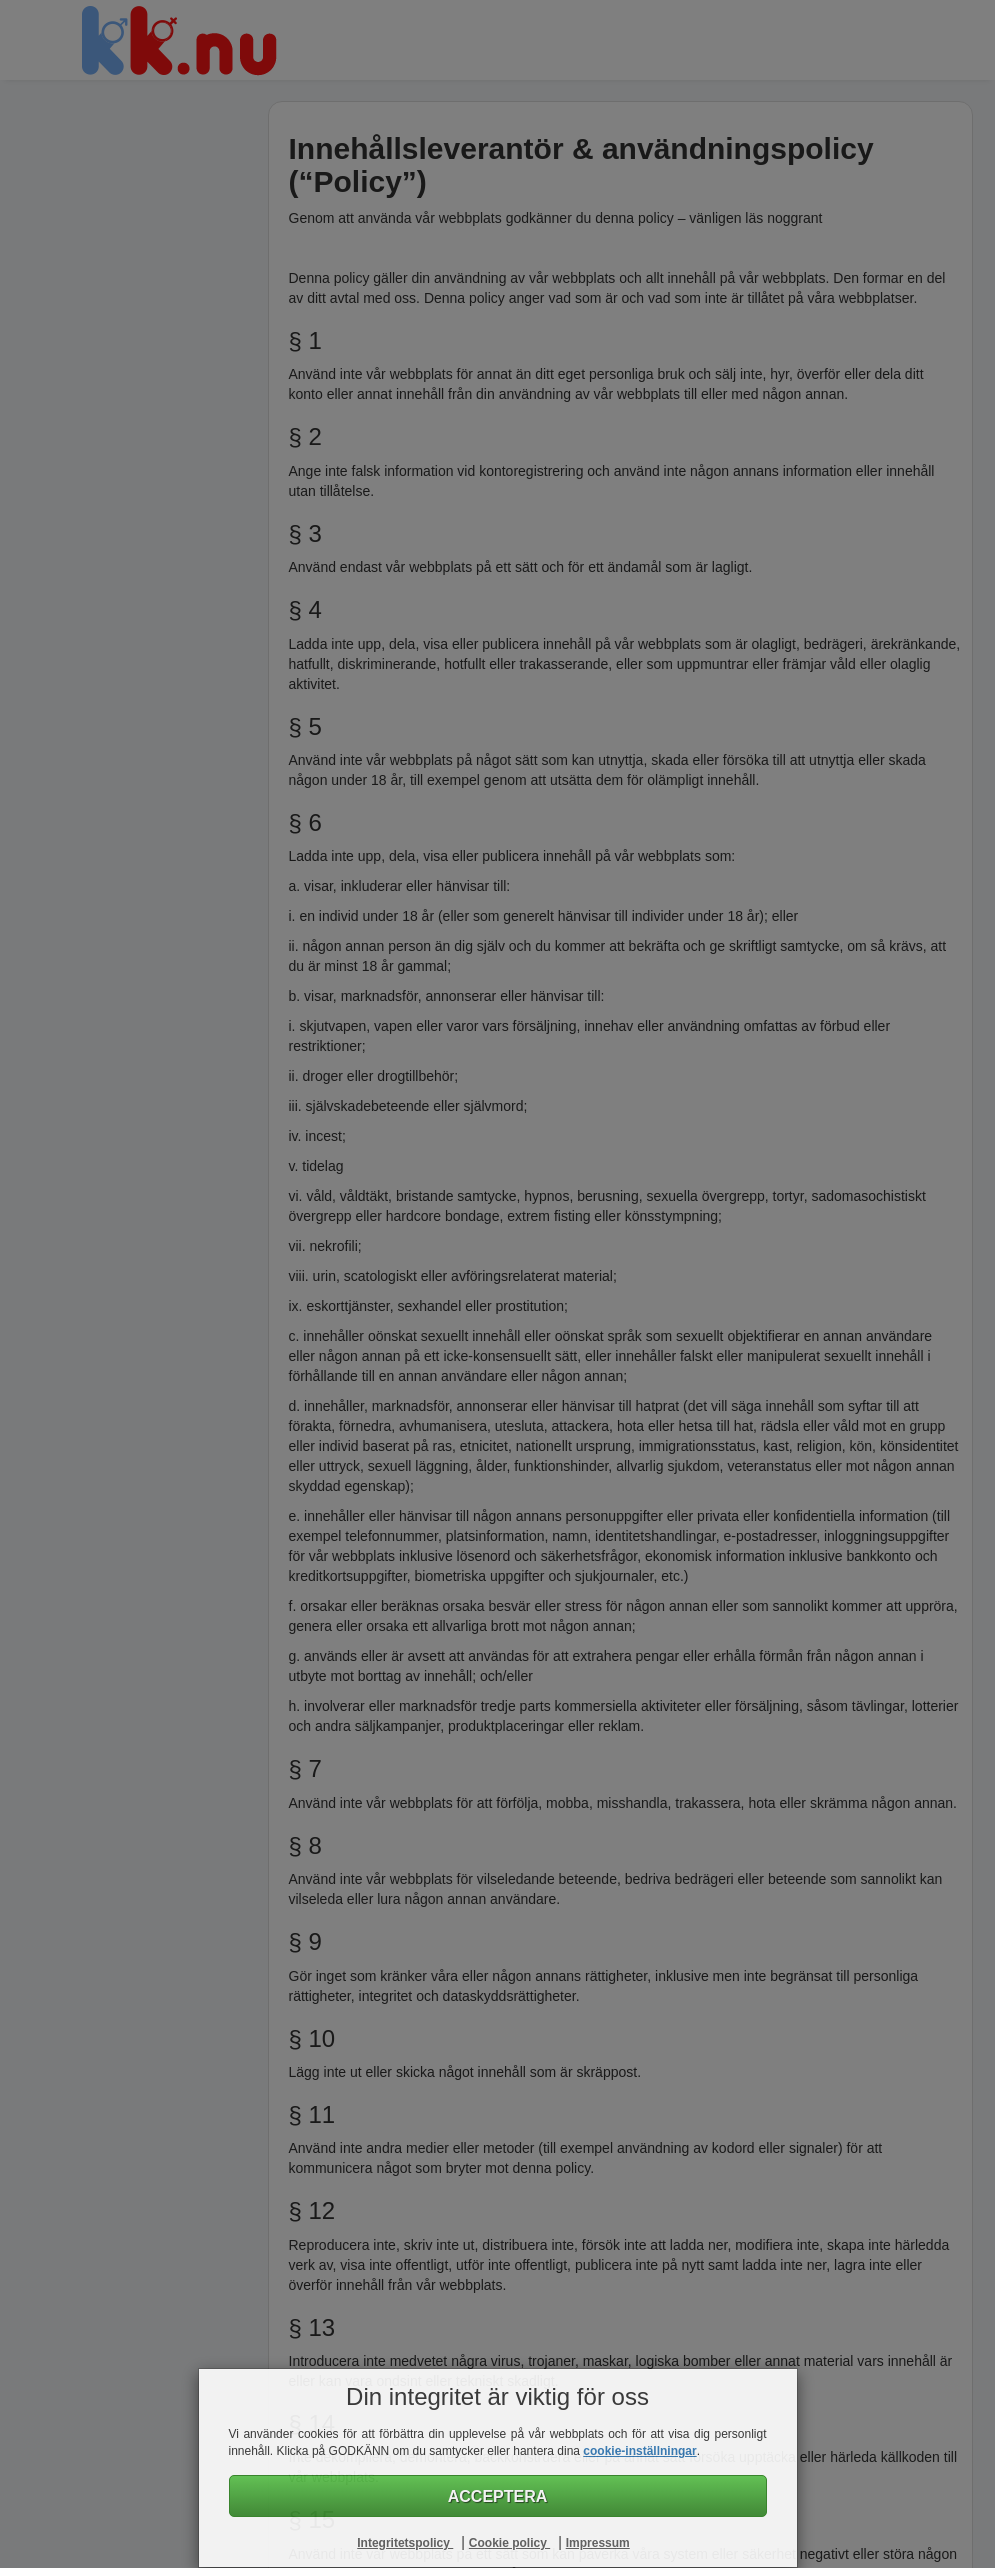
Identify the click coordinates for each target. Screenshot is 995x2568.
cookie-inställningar (639, 2451)
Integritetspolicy (405, 2543)
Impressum (598, 2543)
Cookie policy (509, 2543)
